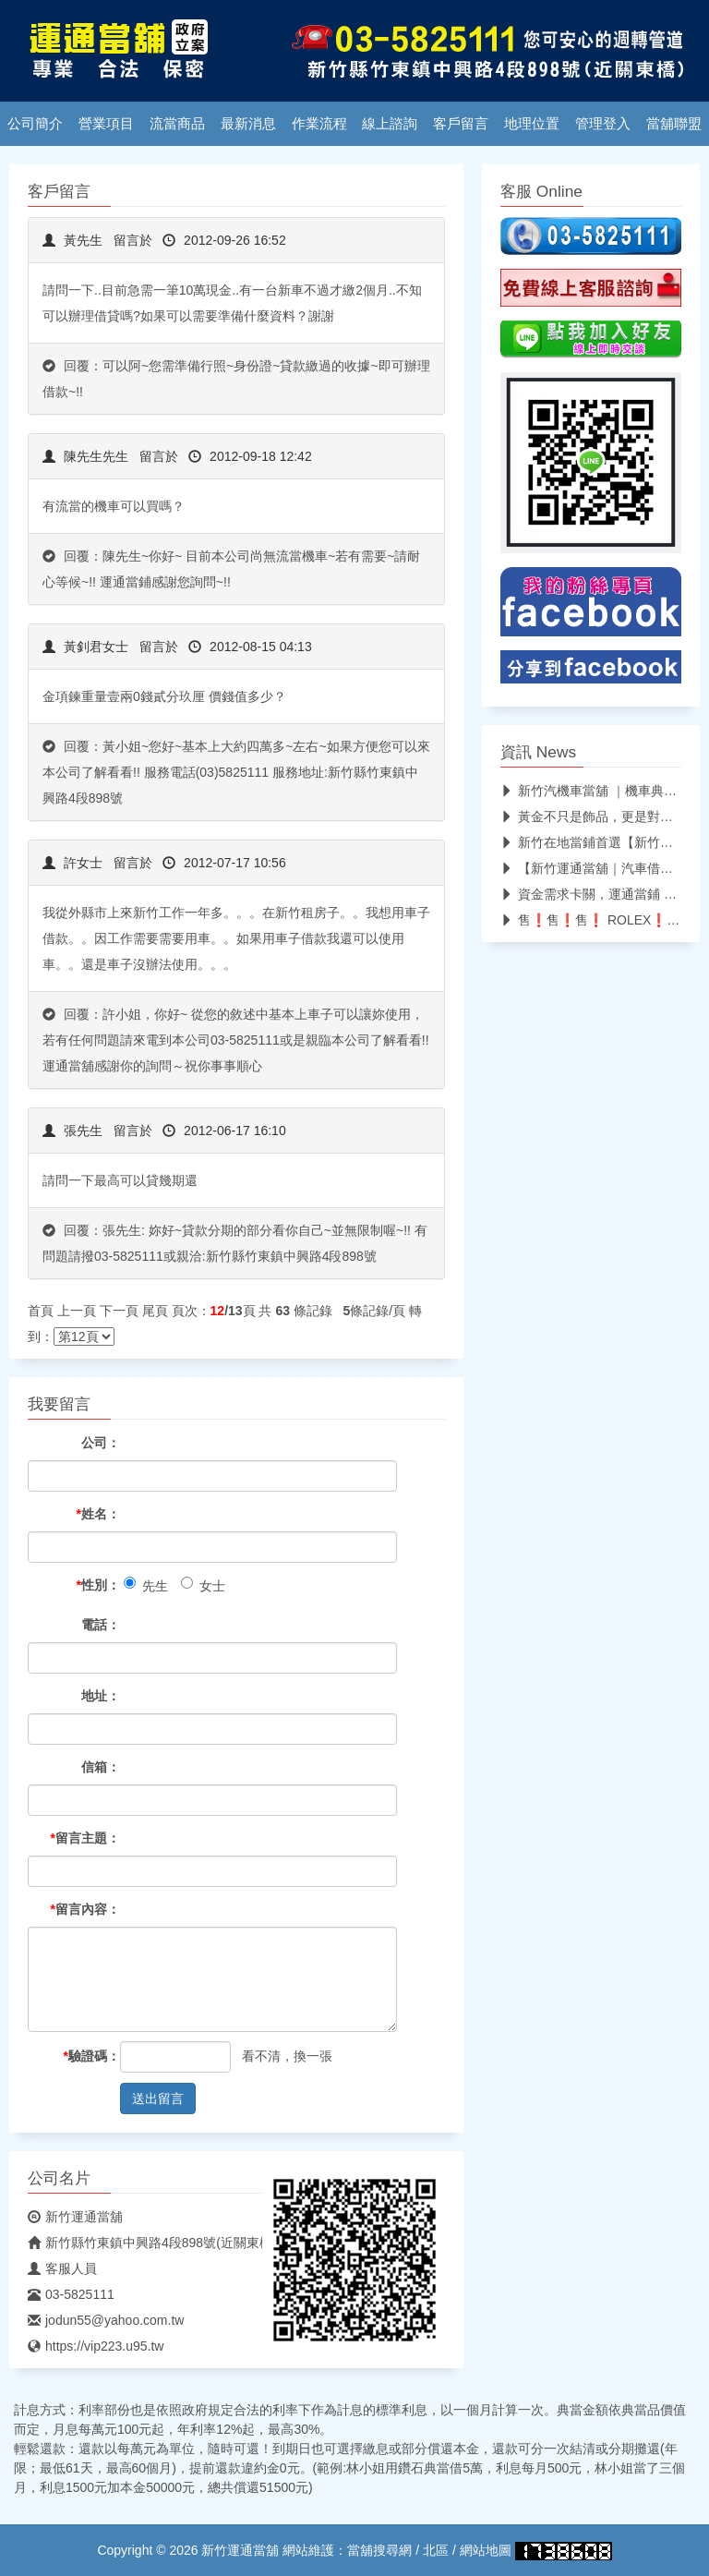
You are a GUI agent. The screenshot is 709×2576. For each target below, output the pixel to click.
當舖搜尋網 (379, 2550)
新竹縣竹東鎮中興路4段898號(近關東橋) (152, 2242)
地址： (100, 1695)
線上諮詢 (389, 123)
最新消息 (248, 123)
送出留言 (158, 2098)
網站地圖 (485, 2550)
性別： (98, 1585)
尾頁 (155, 1310)
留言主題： (85, 1838)
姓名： (98, 1513)
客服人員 (62, 2268)
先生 (146, 1585)
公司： (100, 1442)
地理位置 (531, 123)
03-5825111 (71, 2294)
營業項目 (106, 123)
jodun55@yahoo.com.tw (106, 2320)
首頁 (41, 1310)
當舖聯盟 (674, 123)
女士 (203, 1585)
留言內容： (85, 1909)
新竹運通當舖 (75, 2216)
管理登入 (603, 123)
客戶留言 (460, 123)
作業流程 (319, 123)
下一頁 (119, 1310)
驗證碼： (92, 2056)
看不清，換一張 (287, 2056)
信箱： (100, 1767)
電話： (100, 1624)
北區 (436, 2550)
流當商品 (177, 123)
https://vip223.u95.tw (95, 2346)
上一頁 (76, 1310)
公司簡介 (35, 123)
